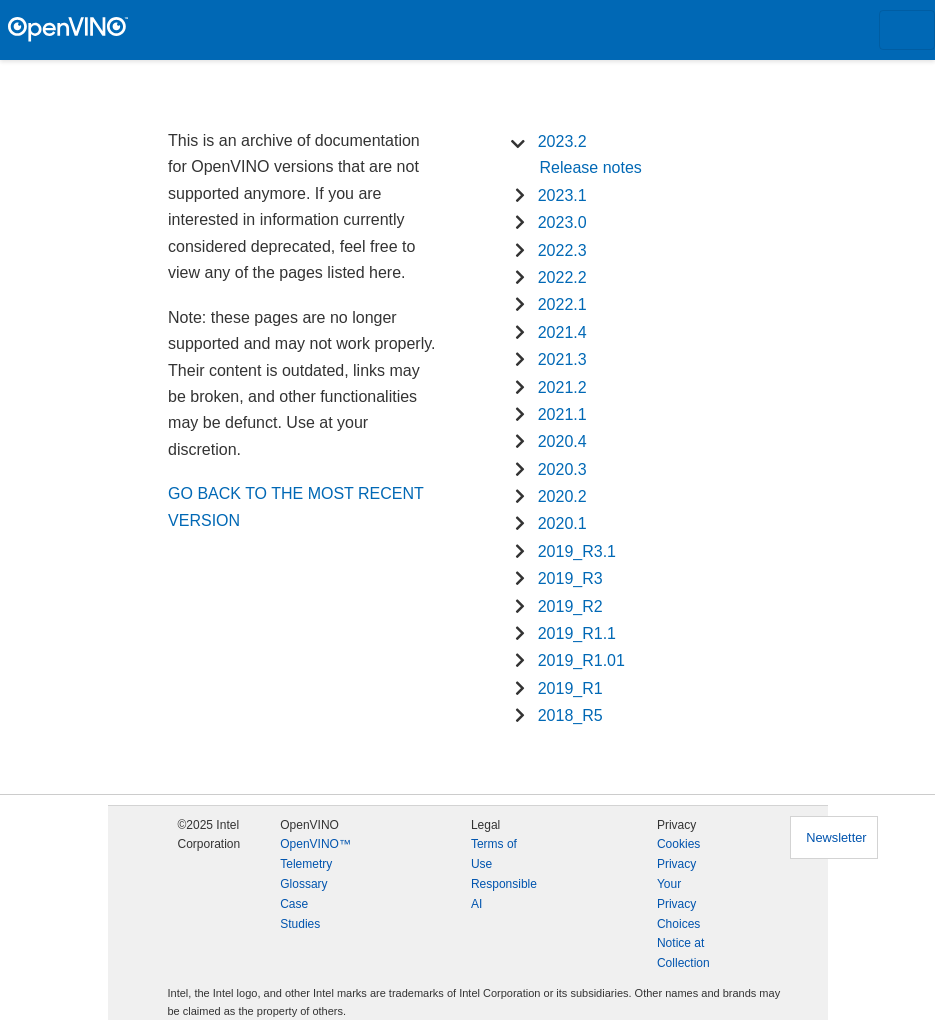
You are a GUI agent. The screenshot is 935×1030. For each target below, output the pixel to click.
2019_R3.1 (577, 551)
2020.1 (562, 523)
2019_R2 (570, 606)
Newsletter (836, 837)
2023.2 (562, 141)
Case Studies (300, 914)
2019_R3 (570, 578)
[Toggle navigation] (907, 30)
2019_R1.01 (581, 660)
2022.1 (562, 304)
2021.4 (562, 332)
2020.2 (562, 496)
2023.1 (562, 195)
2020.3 (562, 469)
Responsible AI (504, 894)
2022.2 (562, 277)
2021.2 (562, 387)
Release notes (591, 167)
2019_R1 (570, 688)
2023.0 (562, 222)
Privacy (676, 864)
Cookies (678, 844)
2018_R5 (570, 715)
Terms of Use (494, 854)
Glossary (303, 884)
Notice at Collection (683, 953)
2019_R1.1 (577, 633)
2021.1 (562, 414)
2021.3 (562, 359)
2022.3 (562, 250)
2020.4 (562, 441)
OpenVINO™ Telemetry (315, 854)
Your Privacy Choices (678, 904)
